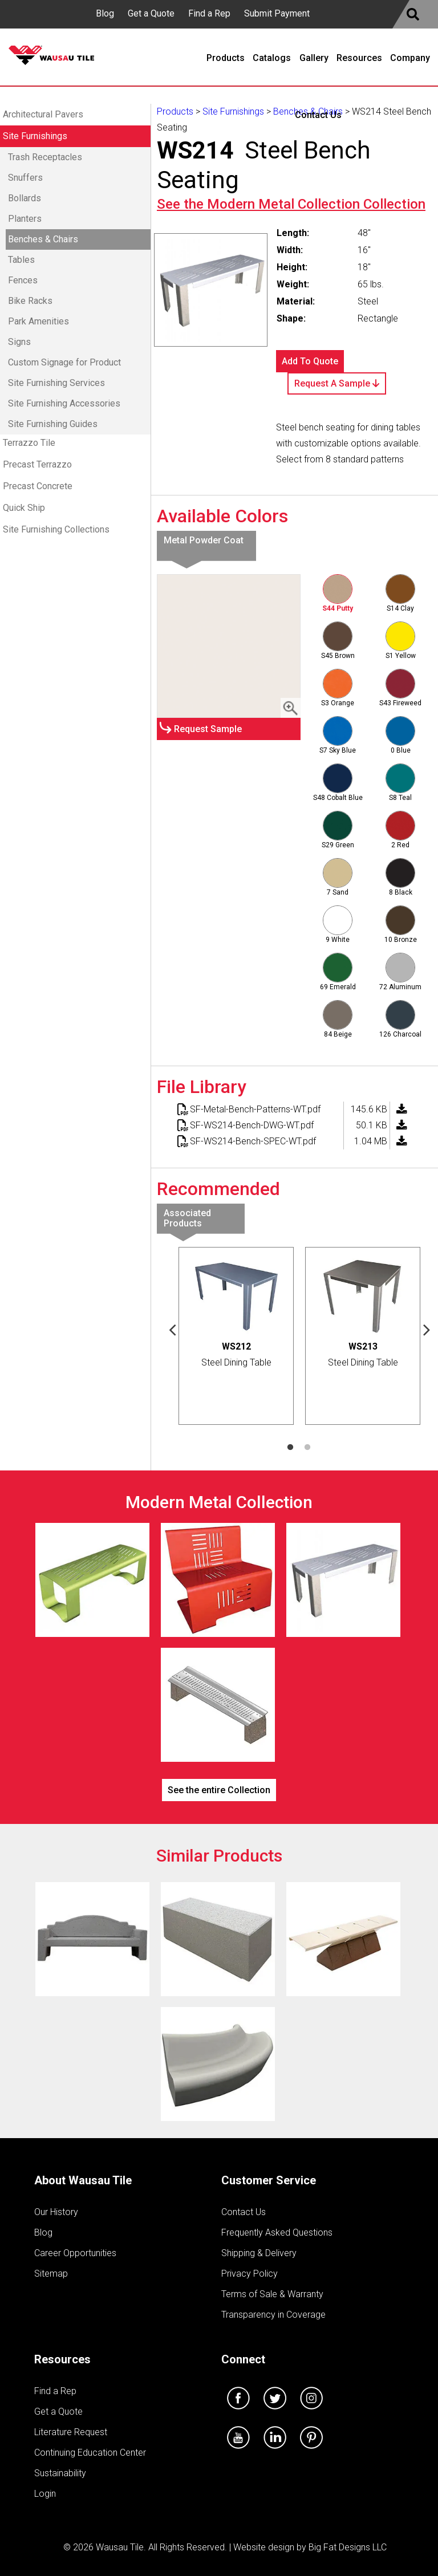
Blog (105, 13)
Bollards (24, 198)
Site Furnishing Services (56, 382)
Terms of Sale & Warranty (272, 2294)
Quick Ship (24, 507)
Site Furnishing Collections (56, 529)
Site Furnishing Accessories (64, 403)
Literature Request (70, 2432)
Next (426, 1329)
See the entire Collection (219, 1790)
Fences (23, 280)
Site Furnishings (35, 136)
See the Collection (291, 204)
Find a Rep (209, 13)
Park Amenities (38, 321)
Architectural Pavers (43, 114)
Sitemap (51, 2273)
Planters (25, 218)
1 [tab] (290, 1447)
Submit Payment (277, 13)
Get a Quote (151, 13)
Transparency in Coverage (273, 2314)
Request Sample (208, 729)
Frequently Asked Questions (276, 2232)
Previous (172, 1329)
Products (175, 111)
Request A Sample (336, 383)
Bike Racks (30, 300)
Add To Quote (310, 361)
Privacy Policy (249, 2273)
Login (45, 2493)
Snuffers (25, 177)
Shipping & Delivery (259, 2253)
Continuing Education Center (90, 2452)
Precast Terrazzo (37, 464)
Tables (21, 259)
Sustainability (60, 2473)
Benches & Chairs (43, 239)
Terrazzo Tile (29, 442)
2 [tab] (307, 1447)
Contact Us (243, 2212)
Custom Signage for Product (64, 362)
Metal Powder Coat (204, 540)
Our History (56, 2212)
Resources (62, 2359)
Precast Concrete (37, 486)
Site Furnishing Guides (53, 424)
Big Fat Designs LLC (348, 2547)
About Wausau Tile (83, 2180)
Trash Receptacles (45, 157)
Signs (19, 341)
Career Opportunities (75, 2253)
